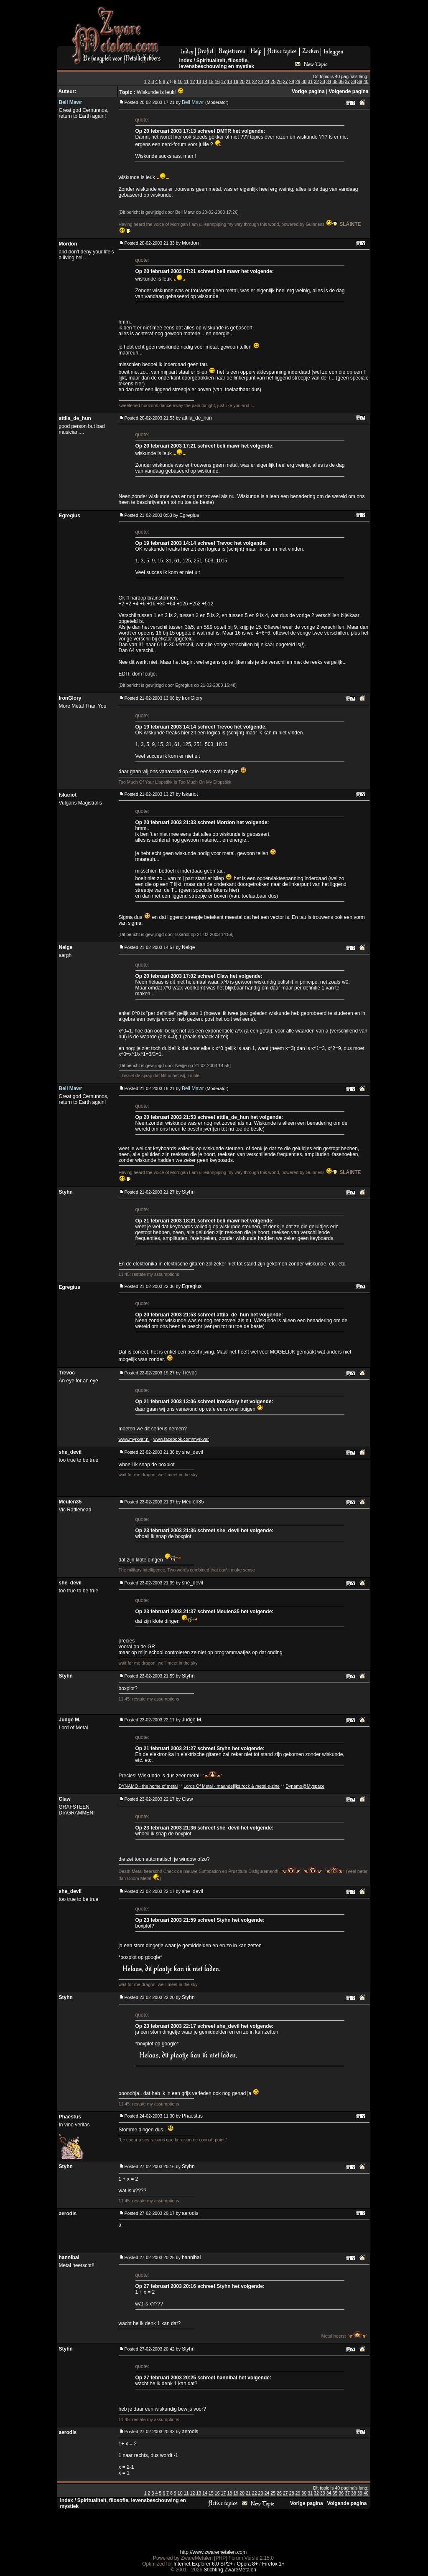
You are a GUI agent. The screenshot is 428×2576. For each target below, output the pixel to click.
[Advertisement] (269, 25)
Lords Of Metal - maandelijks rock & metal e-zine (231, 1786)
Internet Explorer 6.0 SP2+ (203, 2564)
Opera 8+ (247, 2564)
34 (328, 81)
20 (242, 81)
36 (341, 81)
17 (223, 81)
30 (303, 81)
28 (291, 81)
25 (272, 81)
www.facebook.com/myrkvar (181, 1439)
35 (335, 81)
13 (198, 81)
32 (316, 81)
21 (248, 81)
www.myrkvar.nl (134, 1439)
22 (254, 81)
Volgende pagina (348, 91)
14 (204, 81)
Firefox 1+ (273, 2564)
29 (298, 81)
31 (310, 81)
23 (260, 81)
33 (322, 81)
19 (235, 81)
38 (353, 81)
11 (186, 81)
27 (285, 81)
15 (211, 81)
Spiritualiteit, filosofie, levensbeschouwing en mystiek (216, 63)
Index (185, 60)
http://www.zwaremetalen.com (213, 2552)
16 (217, 81)
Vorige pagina (308, 91)
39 (359, 81)
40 (366, 81)
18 (229, 81)
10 (180, 81)
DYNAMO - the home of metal (148, 1786)
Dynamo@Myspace (304, 1786)
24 (266, 81)
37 (347, 81)
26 (279, 81)
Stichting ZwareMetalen (230, 2570)
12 (192, 81)
